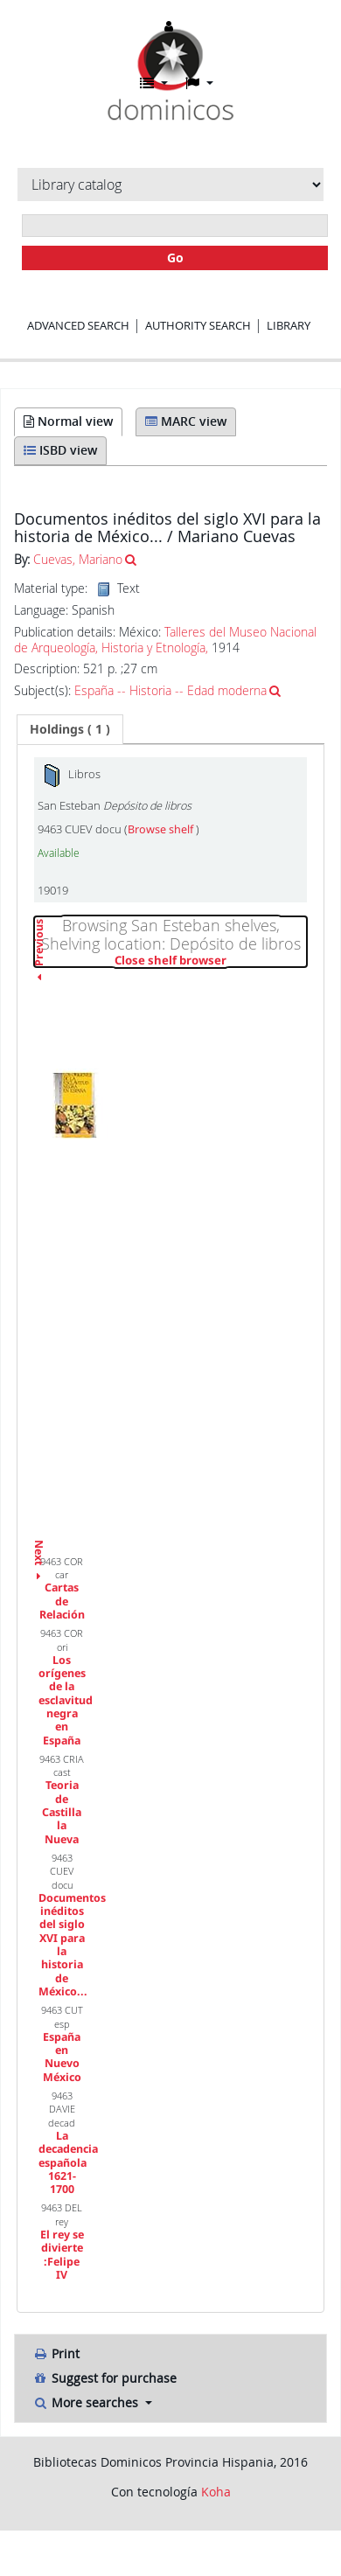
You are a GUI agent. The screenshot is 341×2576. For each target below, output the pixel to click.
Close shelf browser (211, 961)
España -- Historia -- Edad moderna (170, 690)
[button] (154, 83)
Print (56, 2353)
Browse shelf (162, 829)
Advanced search (78, 325)
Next (38, 1544)
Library (288, 325)
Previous (38, 980)
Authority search (198, 325)
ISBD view (60, 450)
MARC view (185, 421)
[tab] (70, 729)
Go (175, 257)
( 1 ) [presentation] (70, 729)
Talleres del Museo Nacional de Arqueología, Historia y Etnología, (165, 639)
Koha (216, 2491)
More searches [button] (87, 2402)
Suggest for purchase (104, 2378)
